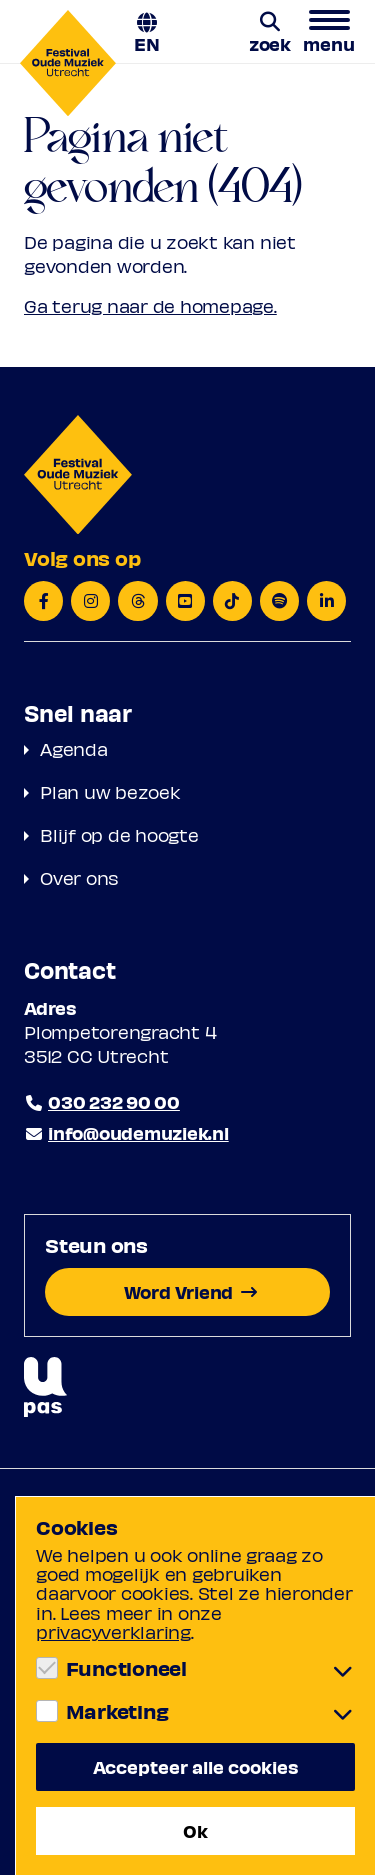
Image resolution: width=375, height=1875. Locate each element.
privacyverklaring (113, 1631)
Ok (195, 1830)
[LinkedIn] (326, 601)
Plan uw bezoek (110, 791)
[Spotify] (279, 601)
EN (147, 42)
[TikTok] (232, 601)
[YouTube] (185, 601)
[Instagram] (90, 601)
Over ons (79, 877)
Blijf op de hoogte (119, 834)
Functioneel (126, 1668)
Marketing (117, 1711)
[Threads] (137, 601)
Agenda (74, 748)
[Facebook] (43, 601)
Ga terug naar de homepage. (150, 305)
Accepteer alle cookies (196, 1766)
